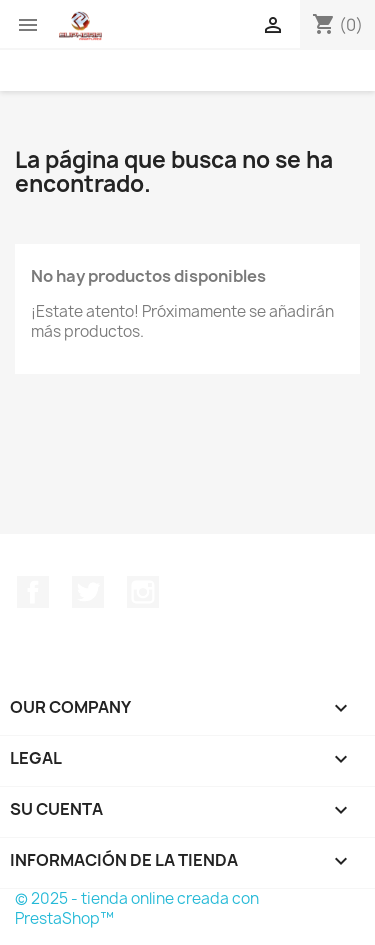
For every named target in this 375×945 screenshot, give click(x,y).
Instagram (143, 592)
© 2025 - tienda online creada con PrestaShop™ (137, 908)
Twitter (88, 592)
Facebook (33, 592)
